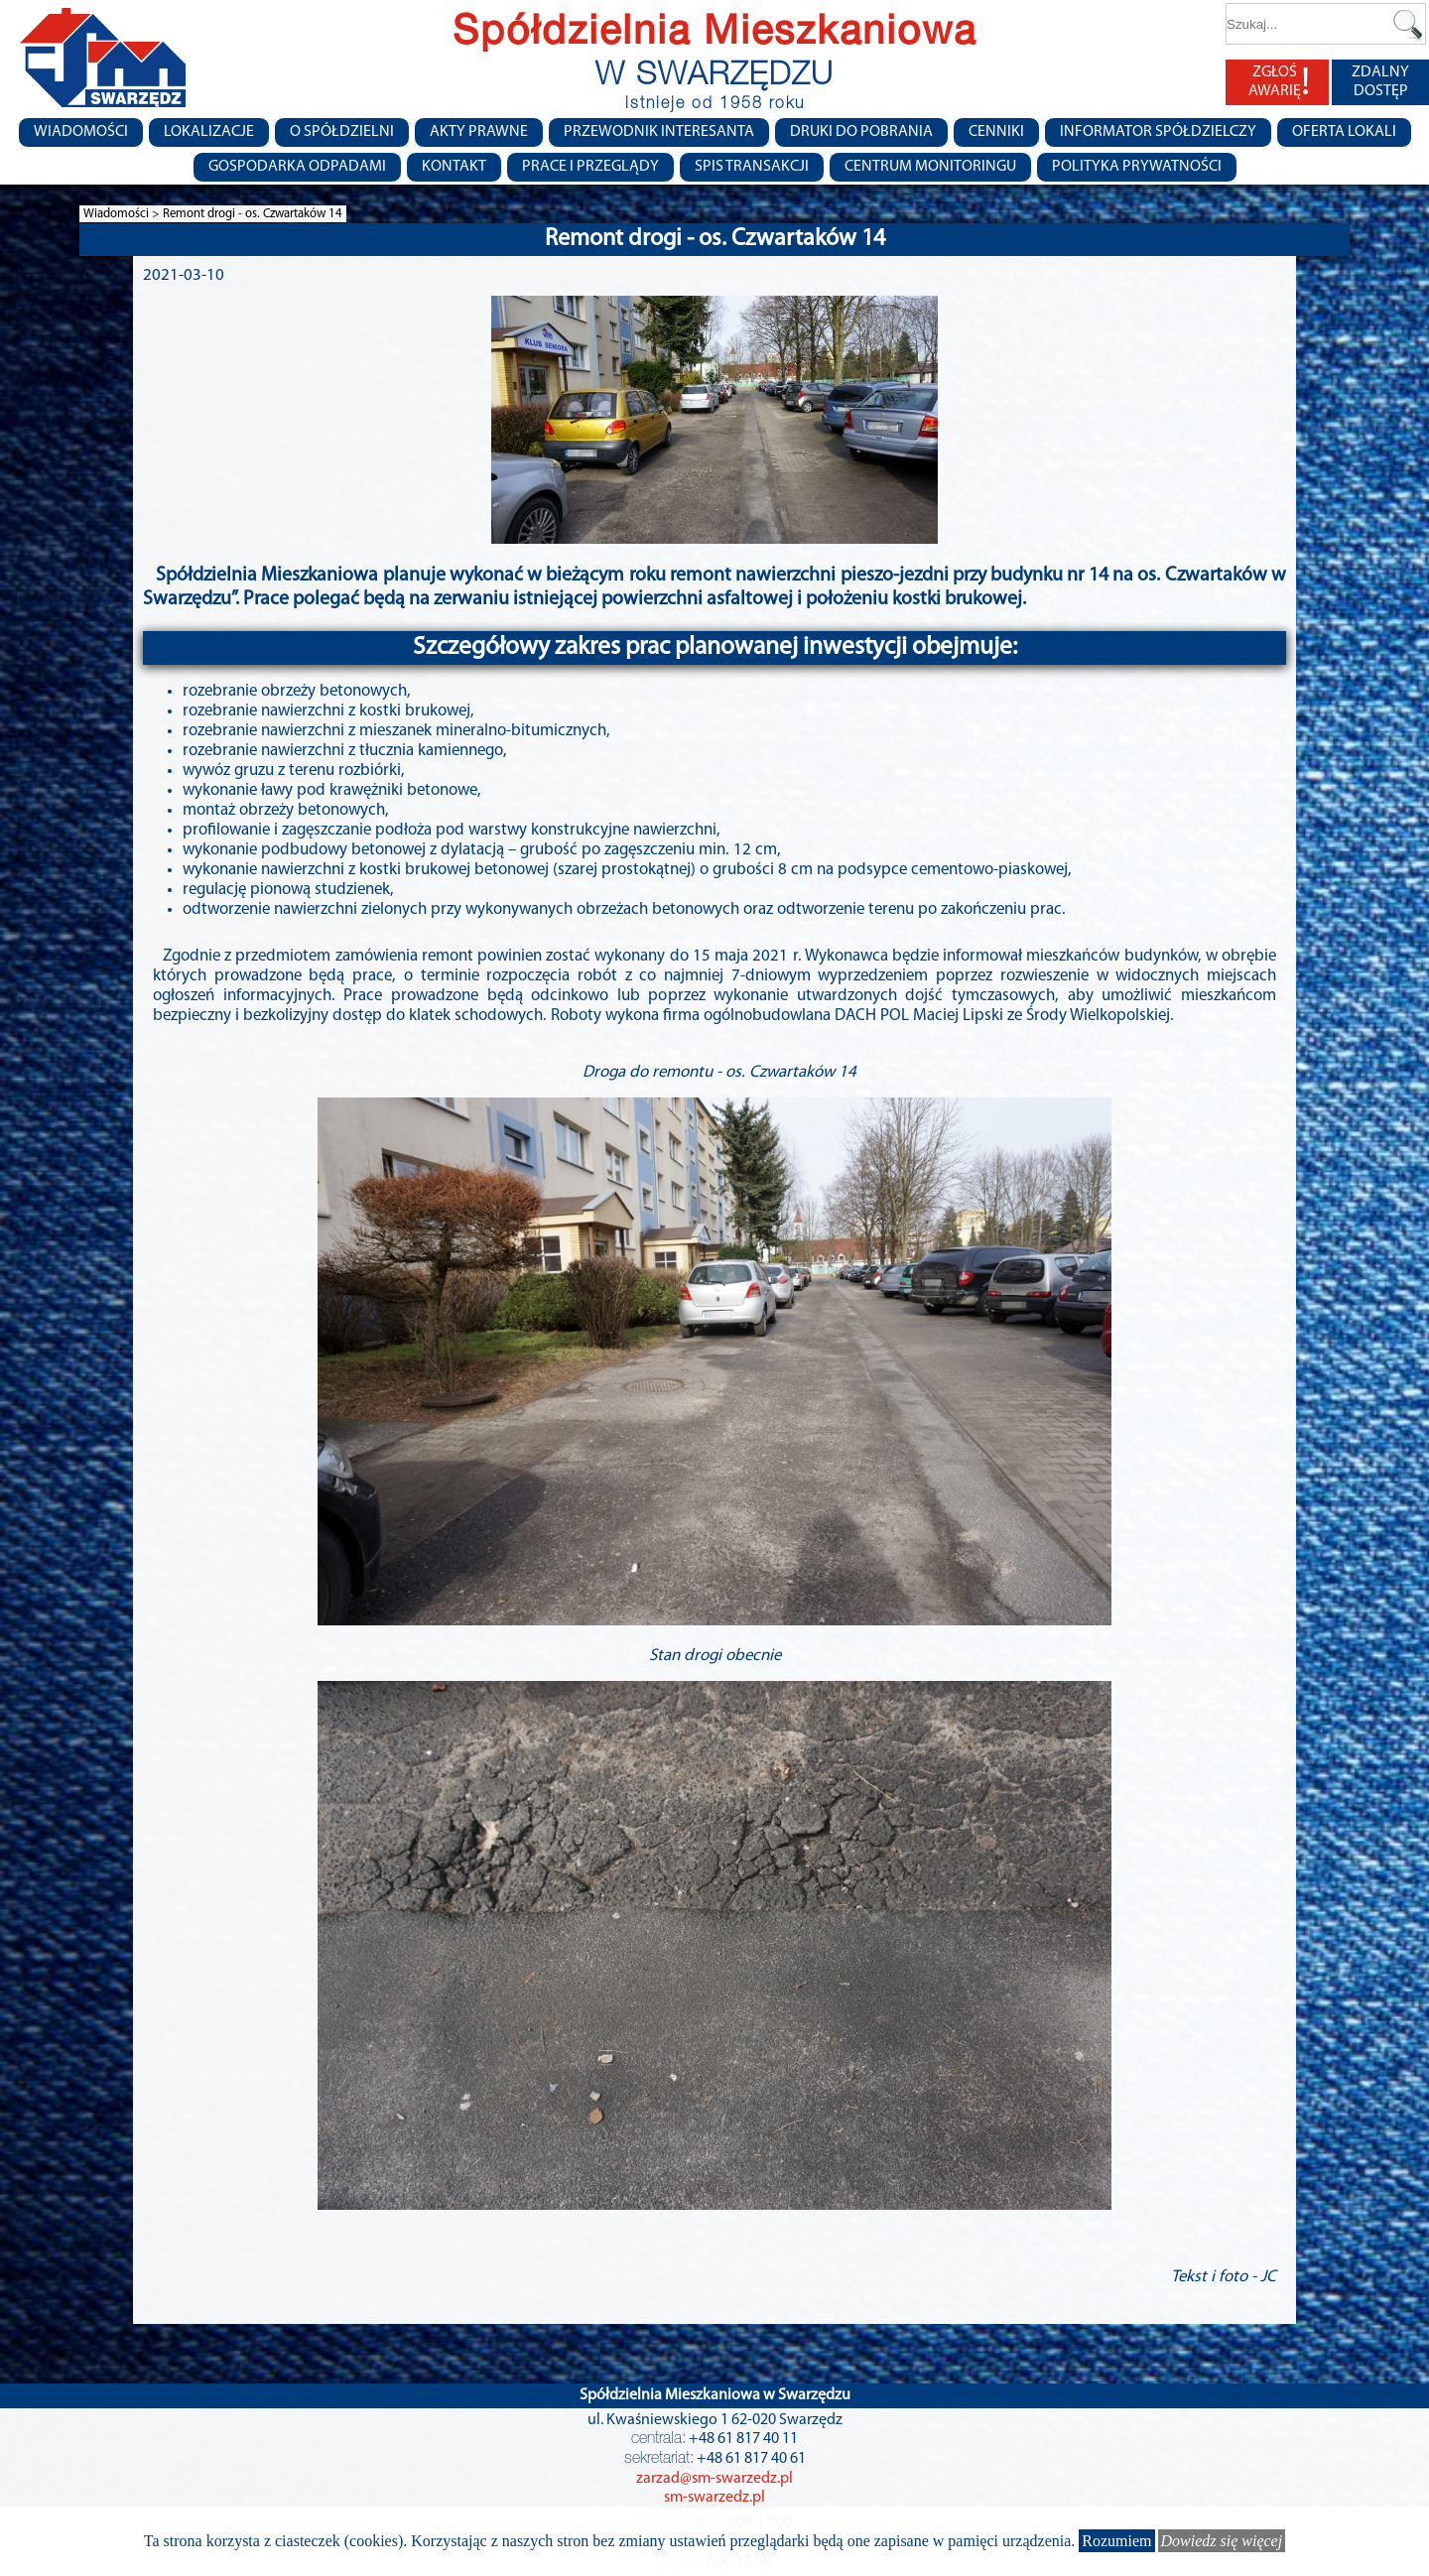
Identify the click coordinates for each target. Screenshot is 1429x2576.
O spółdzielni (342, 132)
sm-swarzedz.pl (714, 2498)
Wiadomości (81, 132)
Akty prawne (479, 132)
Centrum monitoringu (930, 167)
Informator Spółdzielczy (1158, 132)
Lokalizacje (209, 132)
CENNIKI (996, 132)
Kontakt (454, 167)
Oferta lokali (1344, 132)
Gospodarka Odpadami (297, 167)
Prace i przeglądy (590, 167)
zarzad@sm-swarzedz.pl (714, 2479)
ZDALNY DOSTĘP (1380, 81)
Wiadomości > (123, 213)
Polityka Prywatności (1137, 167)
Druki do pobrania (861, 132)
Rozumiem (1116, 2540)
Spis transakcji (752, 167)
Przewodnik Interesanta (659, 132)
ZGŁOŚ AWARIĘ (1279, 82)
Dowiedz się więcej (1222, 2540)
